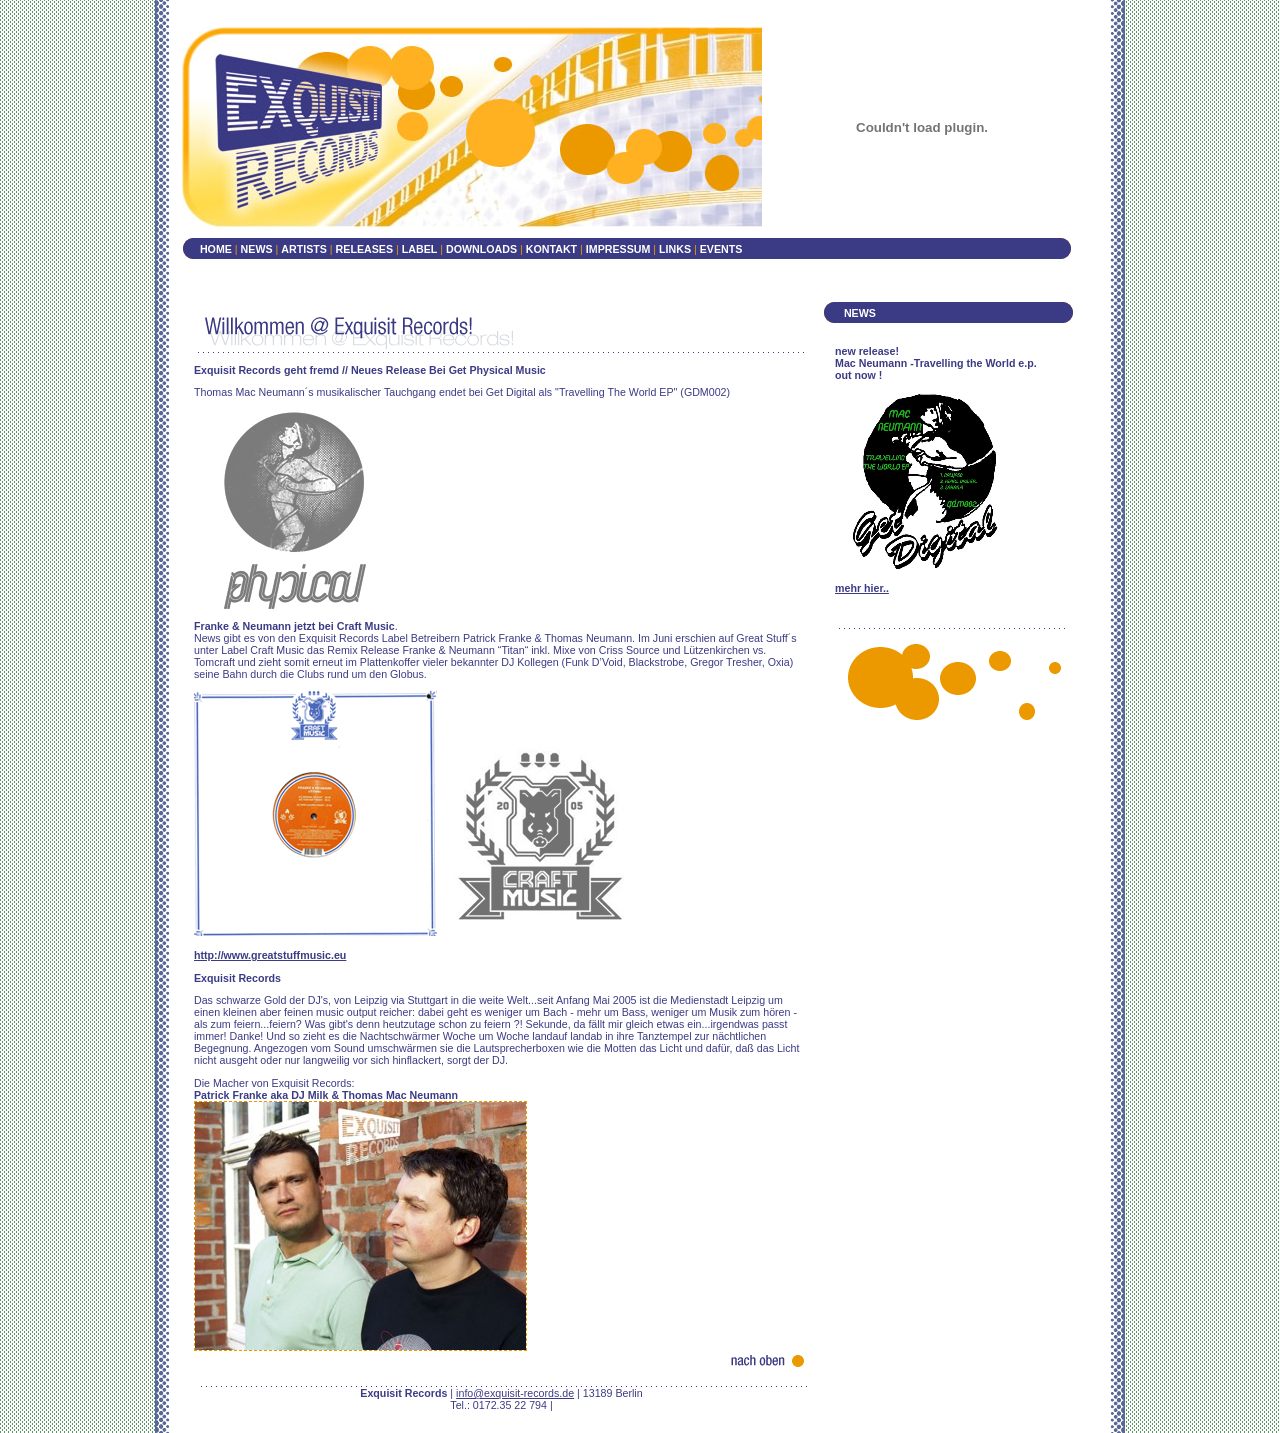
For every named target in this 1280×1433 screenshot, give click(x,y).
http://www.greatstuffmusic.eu (270, 955)
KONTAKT (551, 249)
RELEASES (364, 249)
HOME (216, 249)
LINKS (676, 249)
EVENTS (721, 249)
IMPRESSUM (620, 249)
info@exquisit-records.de (515, 1393)
